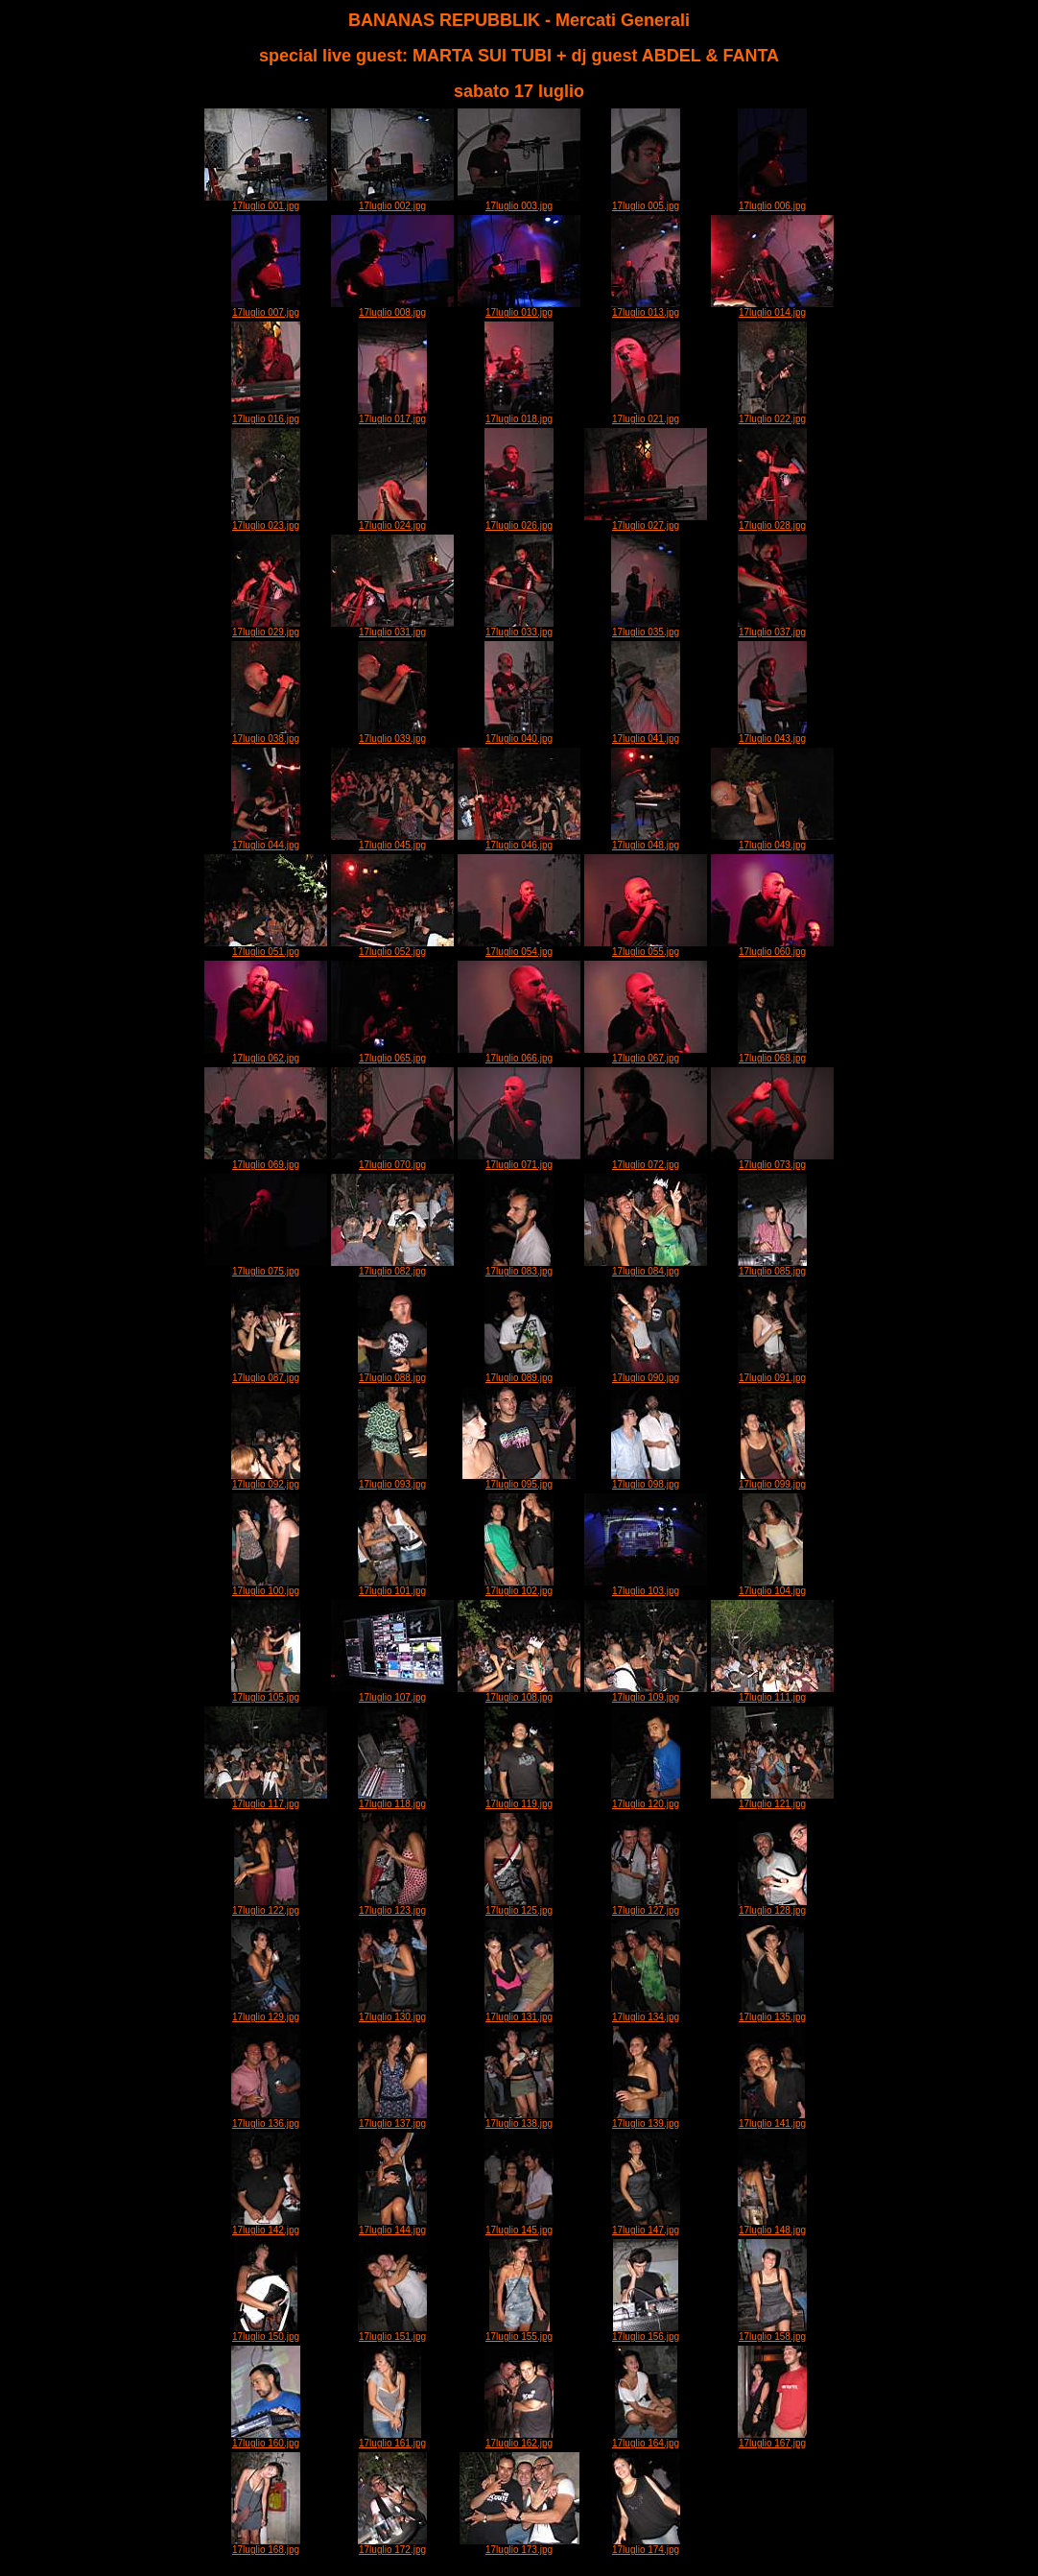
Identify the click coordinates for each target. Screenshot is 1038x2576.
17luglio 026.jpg (519, 521)
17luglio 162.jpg (519, 2438)
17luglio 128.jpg (772, 1906)
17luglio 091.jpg (772, 1373)
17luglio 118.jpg (392, 1799)
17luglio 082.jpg (392, 1266)
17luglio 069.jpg (265, 1160)
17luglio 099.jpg (772, 1480)
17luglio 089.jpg (519, 1373)
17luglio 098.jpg (645, 1480)
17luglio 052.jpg (392, 947)
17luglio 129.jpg (265, 2012)
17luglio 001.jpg (265, 201)
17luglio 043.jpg (772, 734)
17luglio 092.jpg (265, 1480)
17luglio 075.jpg (265, 1266)
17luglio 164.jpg (645, 2438)
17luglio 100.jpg (265, 1586)
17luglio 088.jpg (392, 1373)
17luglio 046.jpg (519, 840)
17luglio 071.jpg (519, 1160)
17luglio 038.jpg (265, 734)
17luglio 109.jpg (645, 1693)
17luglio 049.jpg (772, 840)
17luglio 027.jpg (645, 521)
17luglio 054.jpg (519, 947)
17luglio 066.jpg (519, 1053)
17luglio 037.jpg (772, 627)
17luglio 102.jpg (519, 1586)
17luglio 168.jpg (265, 2545)
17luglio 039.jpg (392, 734)
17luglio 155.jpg (519, 2332)
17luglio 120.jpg (645, 1799)
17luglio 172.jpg (392, 2545)
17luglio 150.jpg (265, 2332)
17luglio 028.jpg (772, 521)
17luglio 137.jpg (392, 2119)
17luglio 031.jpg (392, 627)
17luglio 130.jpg (392, 2012)
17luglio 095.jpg (519, 1480)
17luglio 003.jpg (519, 201)
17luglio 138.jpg (519, 2119)
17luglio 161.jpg (392, 2438)
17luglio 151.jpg (392, 2332)
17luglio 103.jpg (645, 1586)
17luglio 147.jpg (645, 2225)
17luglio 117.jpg (265, 1799)
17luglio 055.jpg (645, 947)
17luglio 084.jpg (645, 1266)
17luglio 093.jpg (392, 1480)
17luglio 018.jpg (519, 414)
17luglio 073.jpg (772, 1160)
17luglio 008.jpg (392, 308)
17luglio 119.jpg (519, 1799)
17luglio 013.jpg (645, 308)
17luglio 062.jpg (265, 1053)
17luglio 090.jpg (645, 1373)
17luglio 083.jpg (519, 1266)
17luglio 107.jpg (392, 1693)
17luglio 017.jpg (392, 414)
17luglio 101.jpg (392, 1586)
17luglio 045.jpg (392, 840)
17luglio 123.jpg (392, 1906)
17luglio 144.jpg (392, 2225)
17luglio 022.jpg (772, 414)
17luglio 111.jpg (772, 1693)
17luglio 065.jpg (392, 1053)
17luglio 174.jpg (646, 2545)
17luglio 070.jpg (392, 1160)
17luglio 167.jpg (772, 2438)
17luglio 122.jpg (265, 1906)
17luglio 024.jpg (392, 521)
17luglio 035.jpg (645, 627)
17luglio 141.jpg (772, 2119)
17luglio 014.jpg (772, 308)
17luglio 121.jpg (772, 1799)
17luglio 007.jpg (265, 308)
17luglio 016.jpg (265, 414)
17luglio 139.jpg (645, 2119)
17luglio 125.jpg (519, 1906)
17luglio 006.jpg (772, 201)
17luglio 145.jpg (519, 2225)
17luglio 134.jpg (645, 2012)
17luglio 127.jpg (645, 1906)
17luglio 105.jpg (265, 1693)
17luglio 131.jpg (519, 2012)
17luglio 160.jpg (265, 2438)
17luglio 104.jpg (772, 1586)
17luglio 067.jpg (645, 1053)
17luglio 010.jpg (519, 308)
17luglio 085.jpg (772, 1266)
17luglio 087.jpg (265, 1373)
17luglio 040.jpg (519, 734)
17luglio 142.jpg (265, 2225)
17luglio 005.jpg (645, 201)
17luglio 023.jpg (265, 521)
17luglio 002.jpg (392, 201)
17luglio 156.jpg (645, 2332)
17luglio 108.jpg (519, 1693)
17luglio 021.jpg (645, 414)
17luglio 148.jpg (772, 2225)
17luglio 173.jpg (519, 2545)
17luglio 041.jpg (645, 734)
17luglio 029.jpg (265, 627)
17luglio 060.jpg (772, 947)
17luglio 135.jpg (772, 2012)
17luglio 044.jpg (265, 840)
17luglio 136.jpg (265, 2119)
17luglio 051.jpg (265, 947)
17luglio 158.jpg (772, 2332)
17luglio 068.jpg (772, 1053)
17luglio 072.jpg (645, 1160)
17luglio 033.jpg (519, 627)
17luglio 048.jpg (645, 840)
